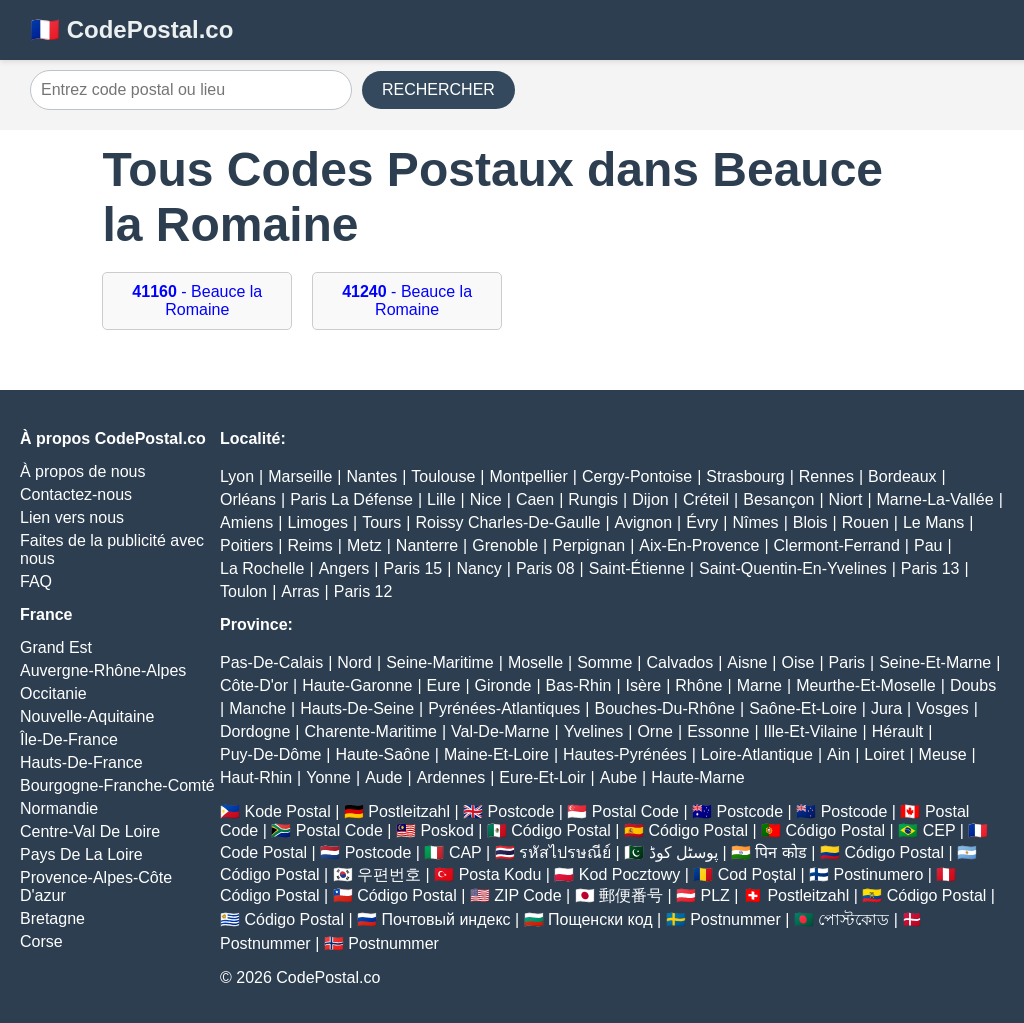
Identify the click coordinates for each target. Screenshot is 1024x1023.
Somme (604, 662)
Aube (618, 777)
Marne (759, 685)
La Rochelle (262, 568)
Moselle (535, 662)
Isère (644, 685)
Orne (655, 731)
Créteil (706, 499)
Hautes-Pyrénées (625, 754)
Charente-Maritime (370, 731)
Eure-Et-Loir (542, 777)
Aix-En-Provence (699, 545)
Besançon (778, 499)
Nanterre (427, 545)
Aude (383, 777)
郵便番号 (631, 895)
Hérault (898, 731)
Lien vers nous (72, 517)
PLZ (715, 895)
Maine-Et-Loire (496, 754)
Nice (486, 499)
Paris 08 (545, 568)
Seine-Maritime (440, 662)
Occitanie (53, 693)
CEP (939, 830)
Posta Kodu (500, 874)
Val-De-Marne (500, 731)
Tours (381, 522)
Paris (847, 662)
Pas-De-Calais (271, 662)
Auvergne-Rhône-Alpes (103, 670)
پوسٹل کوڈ (683, 852)
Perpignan (588, 545)
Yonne (328, 777)
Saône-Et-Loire (803, 708)
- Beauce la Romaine (197, 300)
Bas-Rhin (579, 685)
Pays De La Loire (81, 854)
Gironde (503, 685)
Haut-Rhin (256, 777)
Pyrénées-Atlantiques (504, 708)
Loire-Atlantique (757, 754)
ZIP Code (527, 895)
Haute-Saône (383, 754)
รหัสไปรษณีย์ (565, 852)
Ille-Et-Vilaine (811, 731)
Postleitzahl (409, 811)
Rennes (826, 476)
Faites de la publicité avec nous (112, 549)
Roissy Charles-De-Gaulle (507, 522)
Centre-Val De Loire (90, 831)
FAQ (36, 581)
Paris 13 (930, 568)
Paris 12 (363, 591)
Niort (846, 499)
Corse (41, 941)
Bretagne (52, 918)
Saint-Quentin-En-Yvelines (793, 568)
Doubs (973, 685)
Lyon (237, 476)
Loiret (884, 754)
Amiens (246, 522)
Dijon (650, 499)
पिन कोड (780, 852)
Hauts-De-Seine (357, 708)
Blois (810, 522)
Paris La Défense (351, 499)
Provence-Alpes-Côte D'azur (96, 886)
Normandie (59, 808)
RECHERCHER (438, 89)
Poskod (446, 830)
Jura (886, 708)
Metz (364, 545)
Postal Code (635, 811)
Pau (928, 545)
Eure (444, 685)
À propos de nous (82, 471)
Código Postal (561, 830)
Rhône (698, 685)
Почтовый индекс (446, 919)
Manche (257, 708)
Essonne (718, 731)
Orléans (248, 499)
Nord (354, 662)
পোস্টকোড (853, 919)
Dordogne (255, 731)
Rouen (865, 522)
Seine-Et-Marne (935, 662)
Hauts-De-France (81, 762)
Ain (838, 754)
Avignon (644, 522)
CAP (465, 852)
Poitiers (246, 545)
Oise (798, 662)
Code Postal (263, 852)
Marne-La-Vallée (935, 499)
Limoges (318, 522)
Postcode (521, 811)
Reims (310, 545)
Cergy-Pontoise (637, 476)
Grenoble (505, 545)
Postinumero (879, 874)
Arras (300, 591)
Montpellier (529, 476)
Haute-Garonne (357, 685)
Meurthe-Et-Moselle (866, 685)
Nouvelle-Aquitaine (87, 716)
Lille (441, 499)
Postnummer (735, 919)
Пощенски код (600, 919)
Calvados (679, 662)
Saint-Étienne (637, 568)
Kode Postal (287, 811)
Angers (344, 568)
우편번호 (389, 874)
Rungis (593, 499)
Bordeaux (902, 476)
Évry (702, 522)
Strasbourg (745, 476)
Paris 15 (413, 568)
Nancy (478, 568)
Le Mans (933, 522)
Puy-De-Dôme (270, 754)
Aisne (747, 662)
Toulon (243, 591)
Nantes (371, 476)
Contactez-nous (76, 494)
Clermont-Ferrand (837, 545)
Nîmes (755, 522)
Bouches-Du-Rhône (664, 708)
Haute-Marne (697, 777)
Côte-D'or (254, 685)
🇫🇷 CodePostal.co (131, 29)
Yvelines (594, 731)
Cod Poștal (757, 874)
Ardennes (451, 777)
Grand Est (56, 647)
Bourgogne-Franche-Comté (117, 785)
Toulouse (443, 476)
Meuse (943, 754)
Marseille (300, 476)
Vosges (942, 708)
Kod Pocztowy (629, 874)
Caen (535, 499)
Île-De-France (69, 739)
